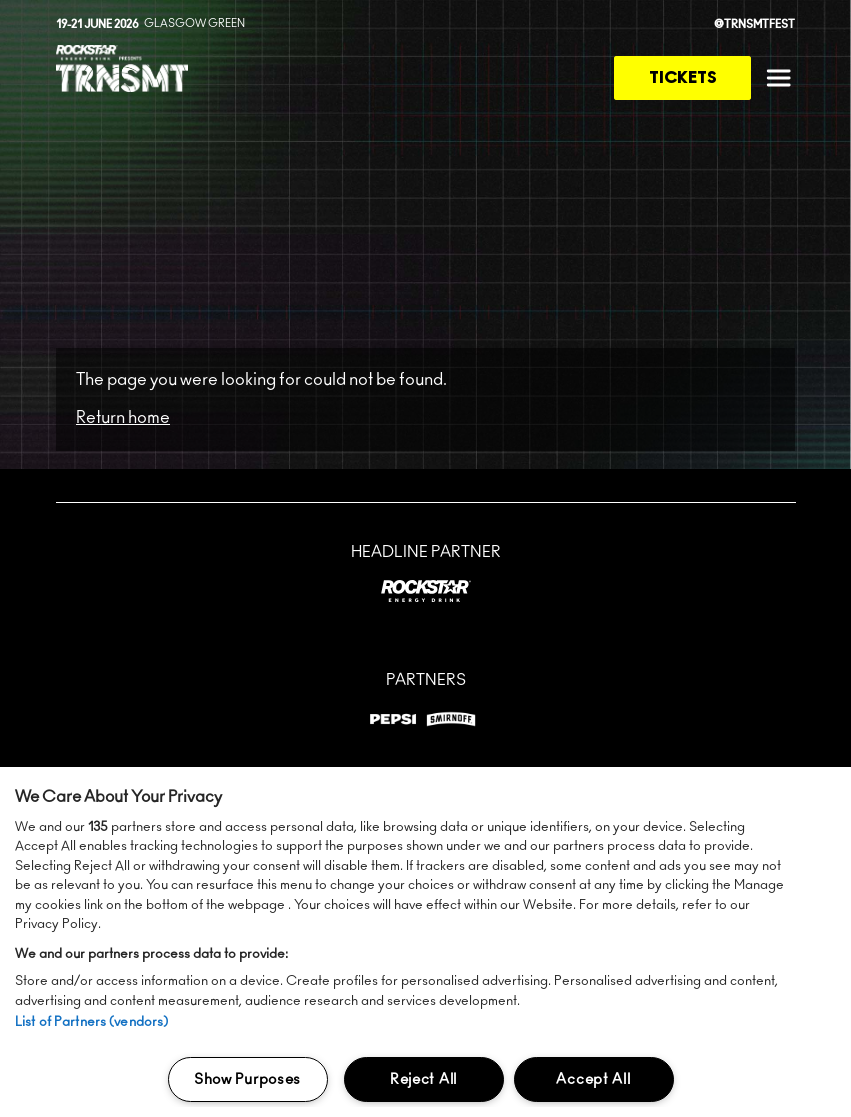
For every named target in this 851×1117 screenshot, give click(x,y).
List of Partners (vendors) (91, 1022)
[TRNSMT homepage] (122, 71)
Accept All (593, 1079)
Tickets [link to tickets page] (683, 78)
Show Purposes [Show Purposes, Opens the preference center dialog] (247, 1079)
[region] (425, 942)
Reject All (423, 1079)
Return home (123, 418)
